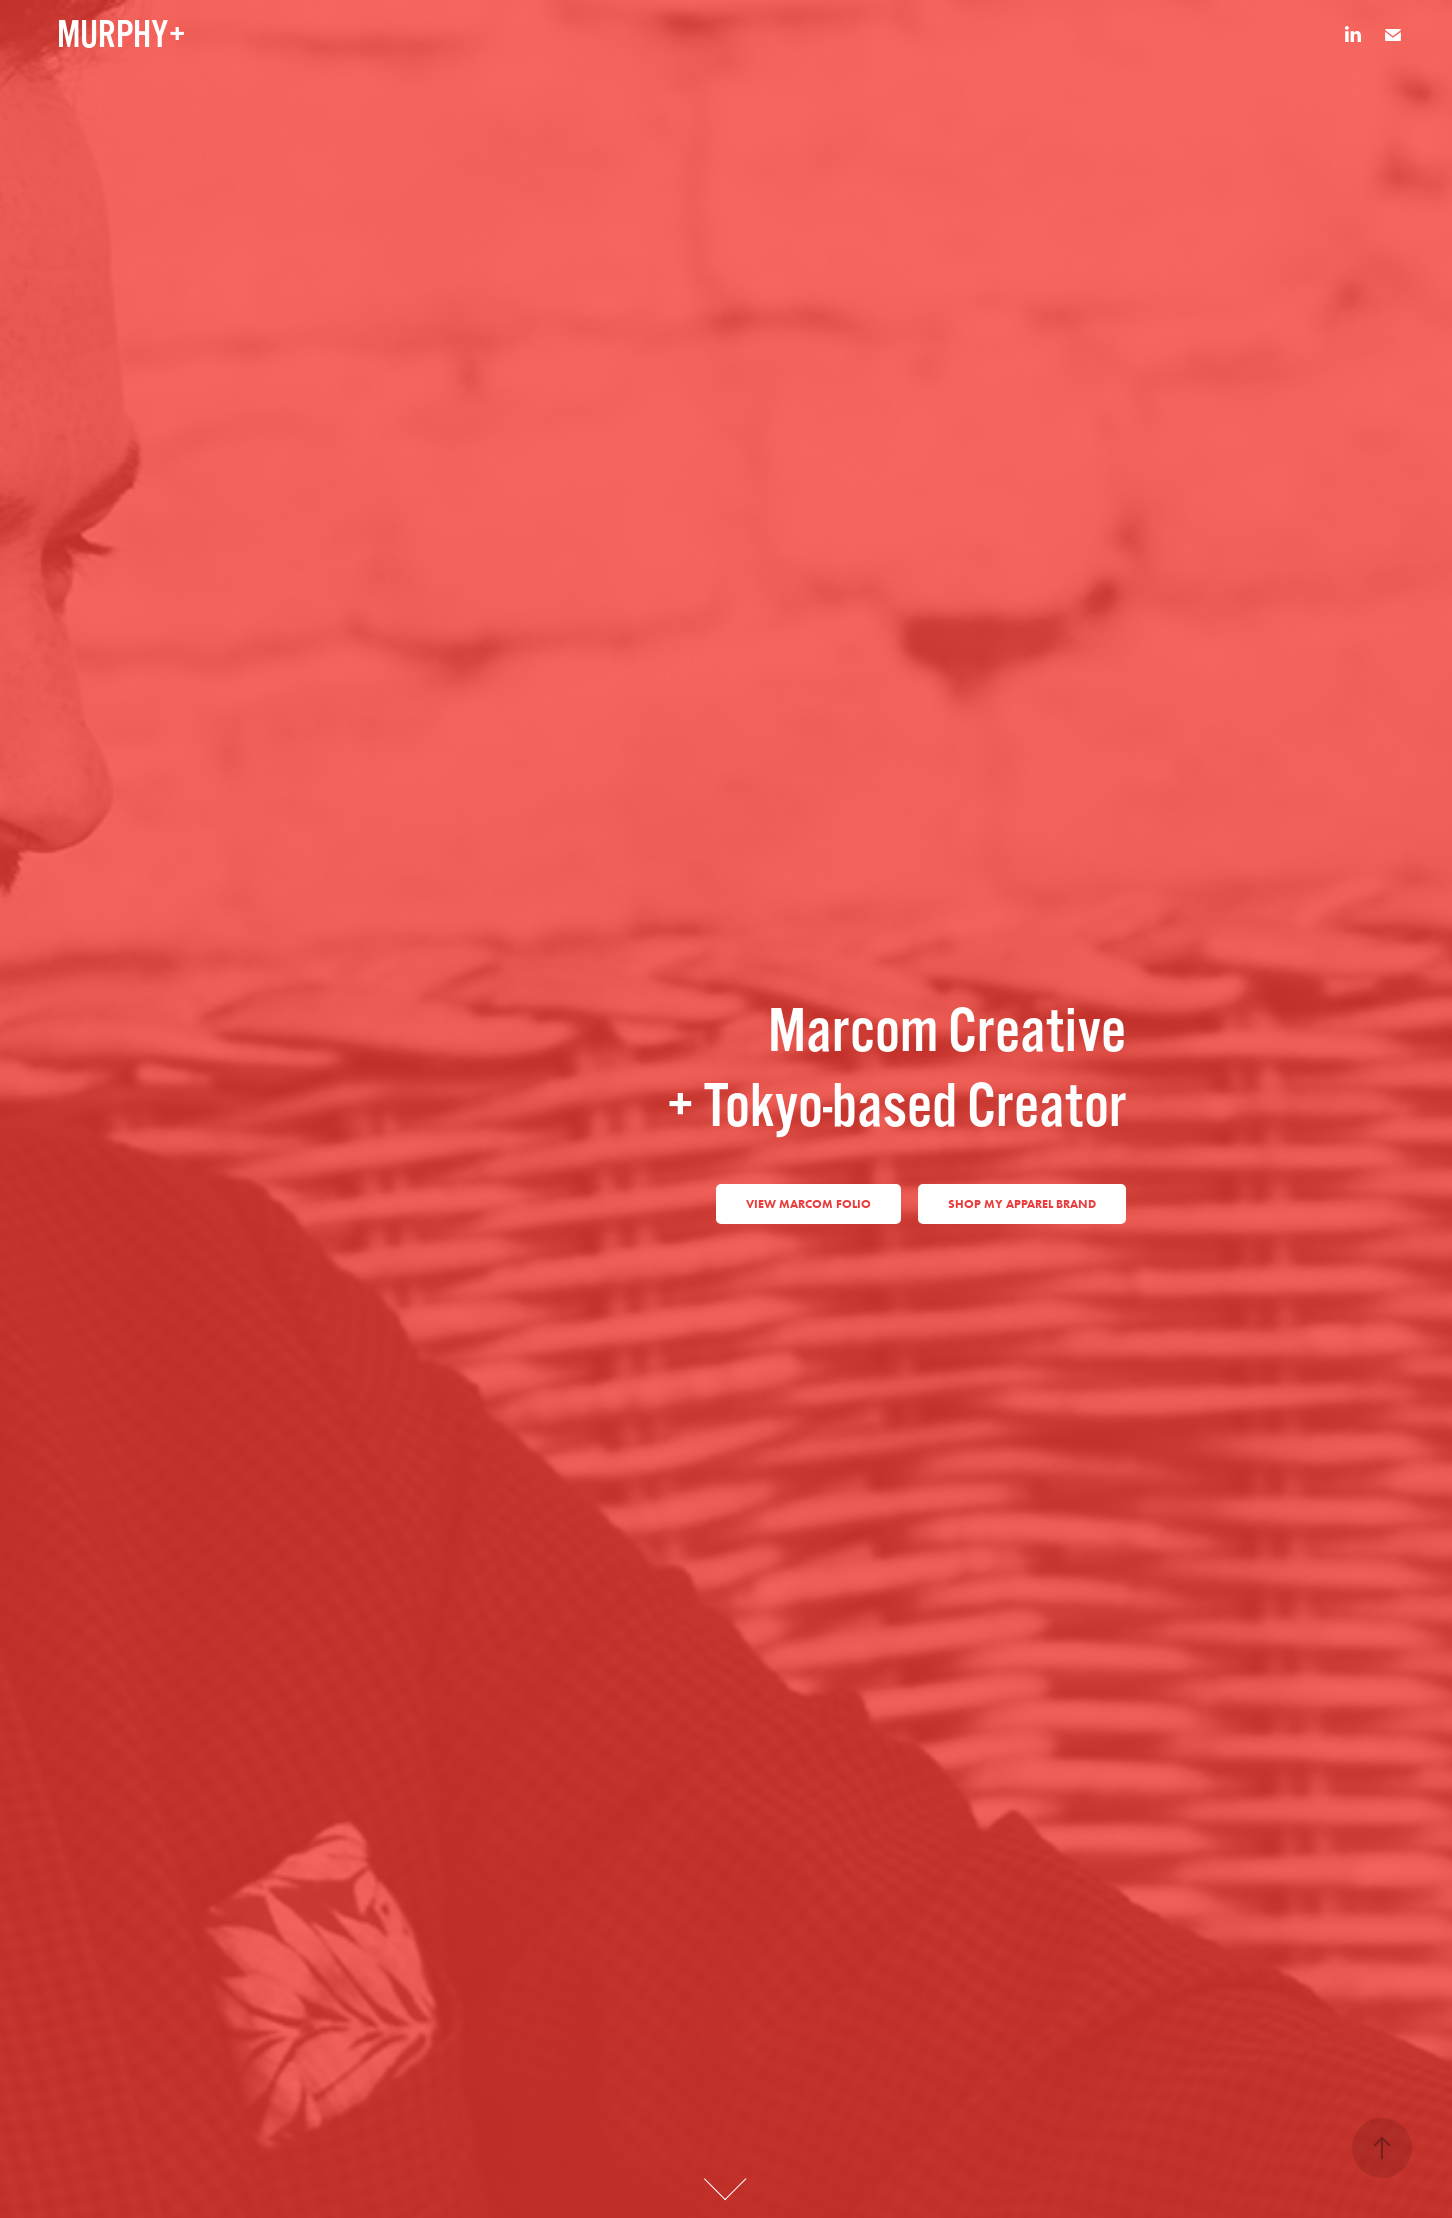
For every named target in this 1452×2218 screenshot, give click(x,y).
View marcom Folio (808, 1203)
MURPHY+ (121, 35)
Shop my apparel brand (1022, 1203)
